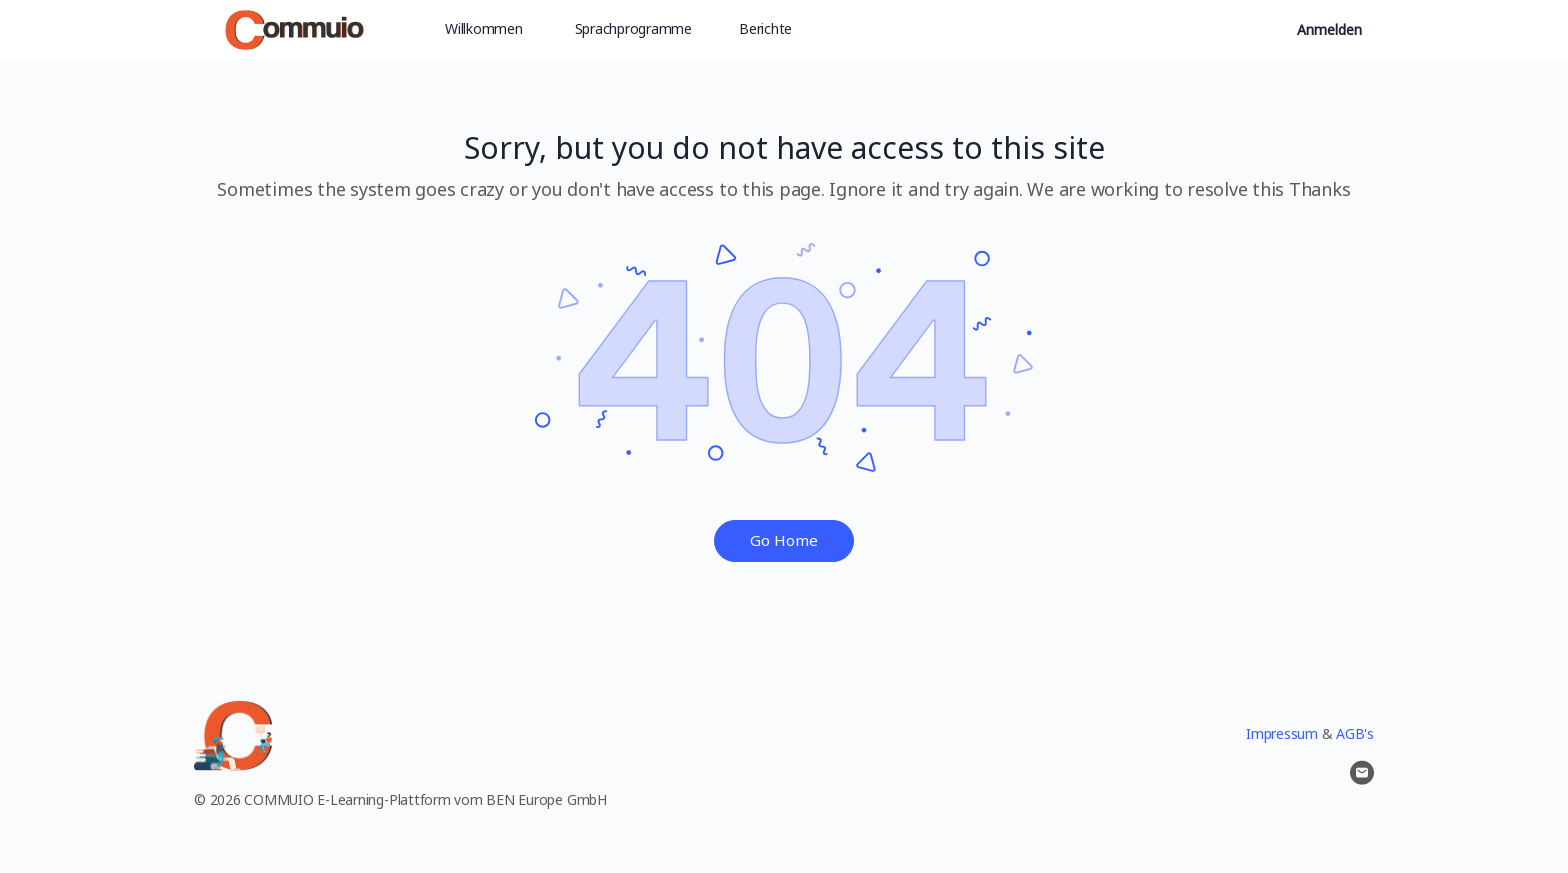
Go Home (784, 540)
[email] (1362, 773)
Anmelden (1329, 29)
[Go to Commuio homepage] (294, 26)
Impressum (1282, 733)
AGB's (1355, 733)
